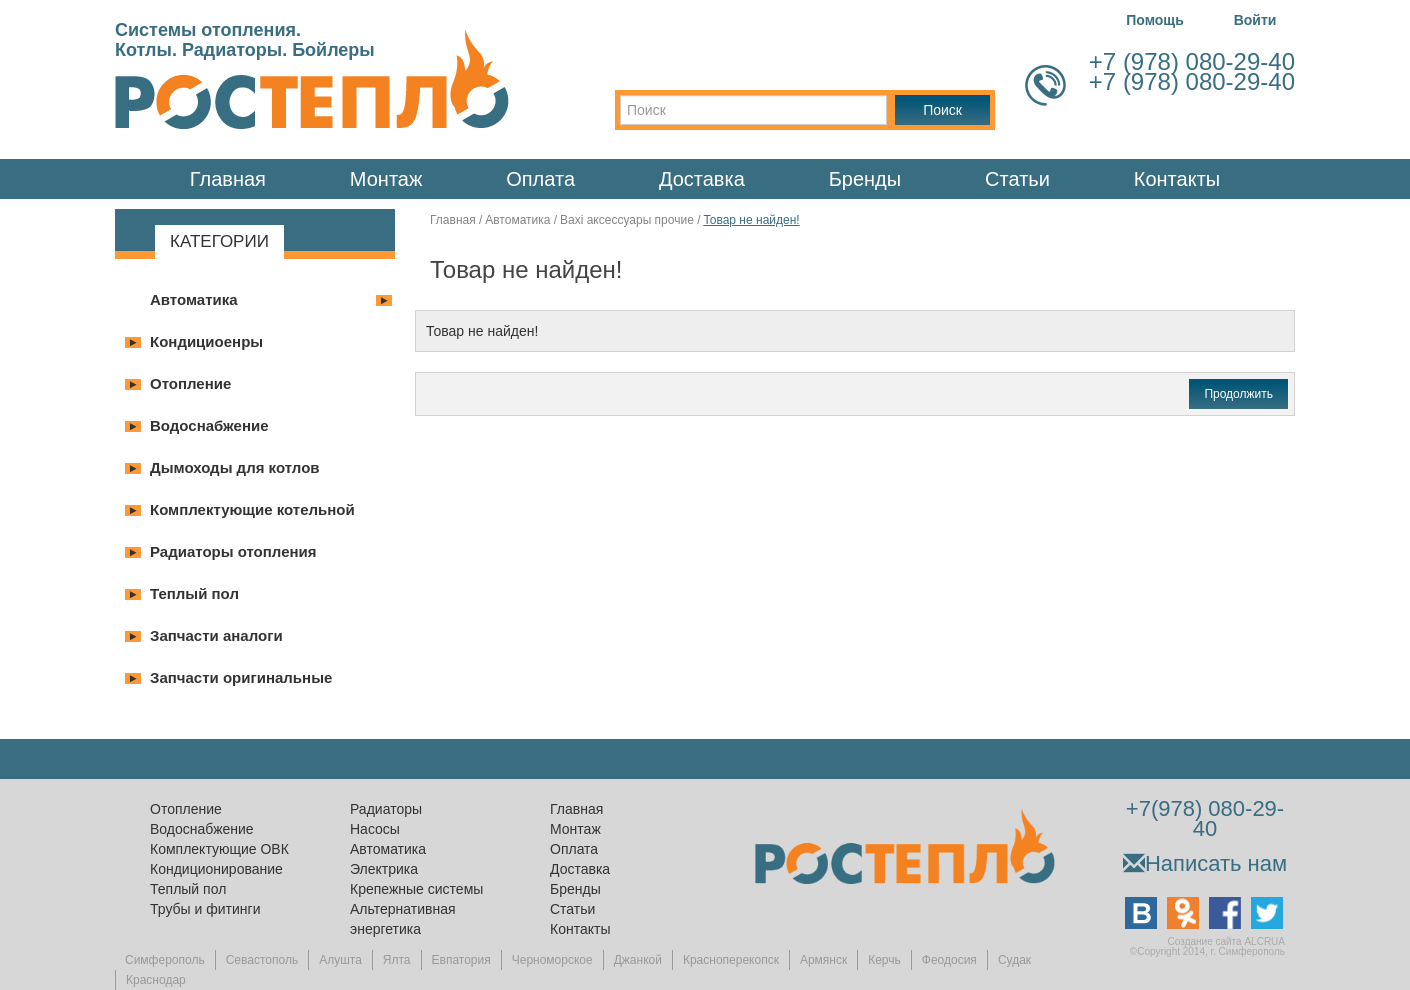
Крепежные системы (416, 889)
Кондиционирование (216, 869)
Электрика (384, 869)
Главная (228, 179)
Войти (1255, 20)
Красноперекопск (731, 960)
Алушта (340, 960)
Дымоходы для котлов (235, 467)
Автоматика (194, 299)
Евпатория (461, 960)
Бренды (865, 179)
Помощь (1155, 20)
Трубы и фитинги (205, 909)
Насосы (375, 829)
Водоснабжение (209, 425)
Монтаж (386, 179)
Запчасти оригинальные (241, 677)
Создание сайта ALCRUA (1226, 941)
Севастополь (262, 960)
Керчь (884, 960)
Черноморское (552, 960)
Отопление (190, 383)
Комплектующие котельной (252, 509)
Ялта (397, 960)
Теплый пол (194, 593)
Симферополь (165, 960)
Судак (1014, 960)
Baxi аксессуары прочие (627, 220)
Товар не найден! (751, 220)
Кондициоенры (206, 341)
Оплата (540, 179)
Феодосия (949, 960)
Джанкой (638, 960)
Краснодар (156, 980)
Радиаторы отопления (233, 551)
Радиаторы (386, 809)
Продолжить (1238, 394)
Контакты (1177, 179)
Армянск (823, 960)
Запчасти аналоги (216, 635)
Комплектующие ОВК (219, 849)
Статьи (1017, 179)
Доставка (702, 179)
